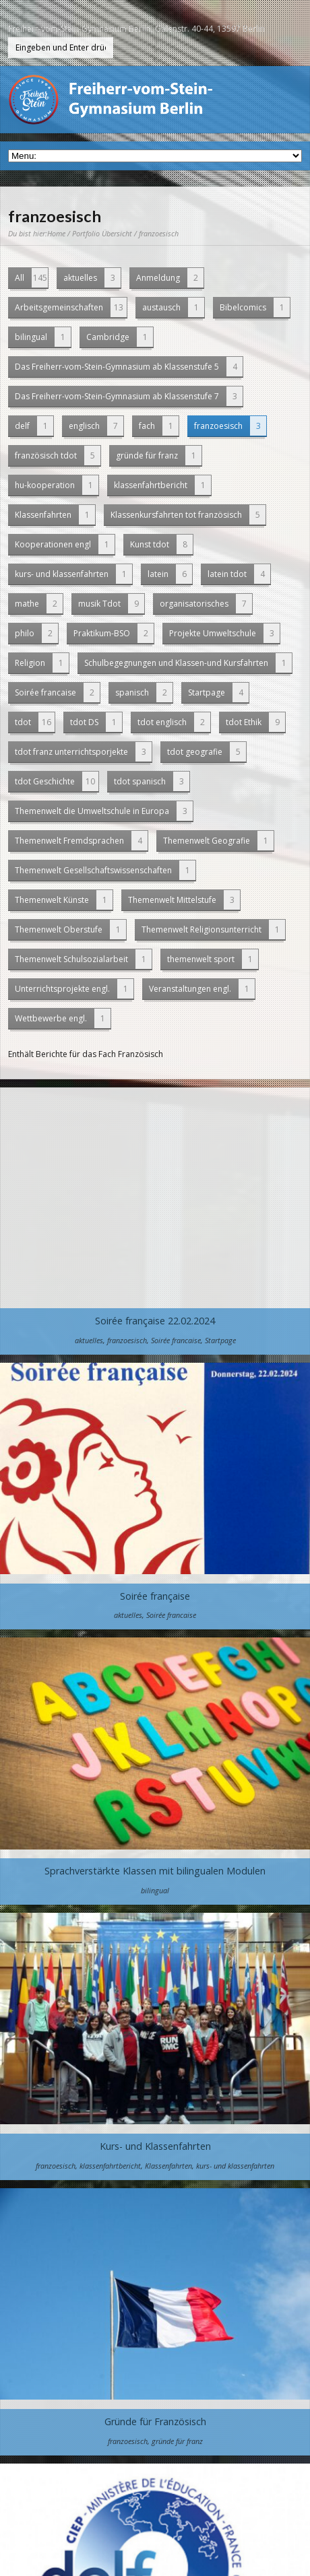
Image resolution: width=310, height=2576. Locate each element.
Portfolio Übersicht (102, 233)
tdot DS (96, 722)
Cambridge (119, 337)
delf (34, 426)
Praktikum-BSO (113, 633)
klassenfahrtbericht (162, 485)
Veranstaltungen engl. (202, 988)
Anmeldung (170, 277)
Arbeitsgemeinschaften (71, 307)
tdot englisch (173, 722)
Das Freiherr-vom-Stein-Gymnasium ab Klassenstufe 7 (129, 396)
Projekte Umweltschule (224, 633)
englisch (96, 426)
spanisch (144, 692)
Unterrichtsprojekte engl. (74, 988)
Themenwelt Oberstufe (70, 929)
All (31, 277)
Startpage (218, 692)
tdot (35, 722)
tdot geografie (206, 751)
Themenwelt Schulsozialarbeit (83, 959)
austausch (173, 307)
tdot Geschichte (56, 781)
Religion (42, 663)
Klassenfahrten (55, 514)
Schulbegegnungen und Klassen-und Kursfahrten (188, 663)
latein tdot (239, 574)
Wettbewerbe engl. (63, 1018)
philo (36, 633)
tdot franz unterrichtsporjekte (83, 751)
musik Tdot (111, 603)
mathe (39, 603)
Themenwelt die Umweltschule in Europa (104, 811)
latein (170, 574)
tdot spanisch (151, 781)
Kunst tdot (161, 544)
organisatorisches (206, 603)
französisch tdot (57, 455)
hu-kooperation (56, 485)
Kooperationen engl (65, 544)
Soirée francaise (57, 692)
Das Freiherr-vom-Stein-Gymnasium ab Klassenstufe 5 (129, 366)
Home (56, 233)
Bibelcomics (255, 307)
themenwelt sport (212, 959)
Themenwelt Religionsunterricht (213, 929)
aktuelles (92, 277)
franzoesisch (230, 426)
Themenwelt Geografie (218, 840)
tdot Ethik (255, 722)
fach (159, 426)
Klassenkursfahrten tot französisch (188, 514)
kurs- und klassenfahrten (73, 574)
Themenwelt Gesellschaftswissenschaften (105, 870)
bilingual (43, 337)
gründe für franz (159, 455)
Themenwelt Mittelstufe (184, 900)
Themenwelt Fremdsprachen (81, 840)
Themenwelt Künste (64, 900)
